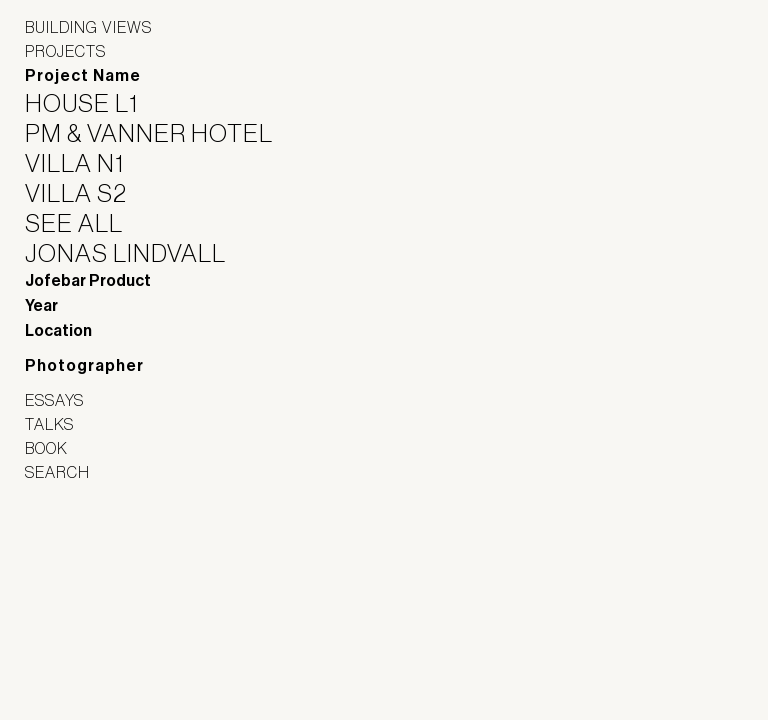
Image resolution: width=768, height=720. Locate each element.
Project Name (83, 75)
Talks (49, 424)
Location (58, 330)
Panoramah (80, 595)
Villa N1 (87, 163)
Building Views (88, 27)
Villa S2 (88, 193)
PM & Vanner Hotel (161, 133)
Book (46, 448)
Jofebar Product (88, 280)
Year (41, 305)
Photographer (84, 365)
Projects (65, 51)
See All (86, 223)
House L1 (94, 103)
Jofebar (77, 552)
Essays (54, 400)
